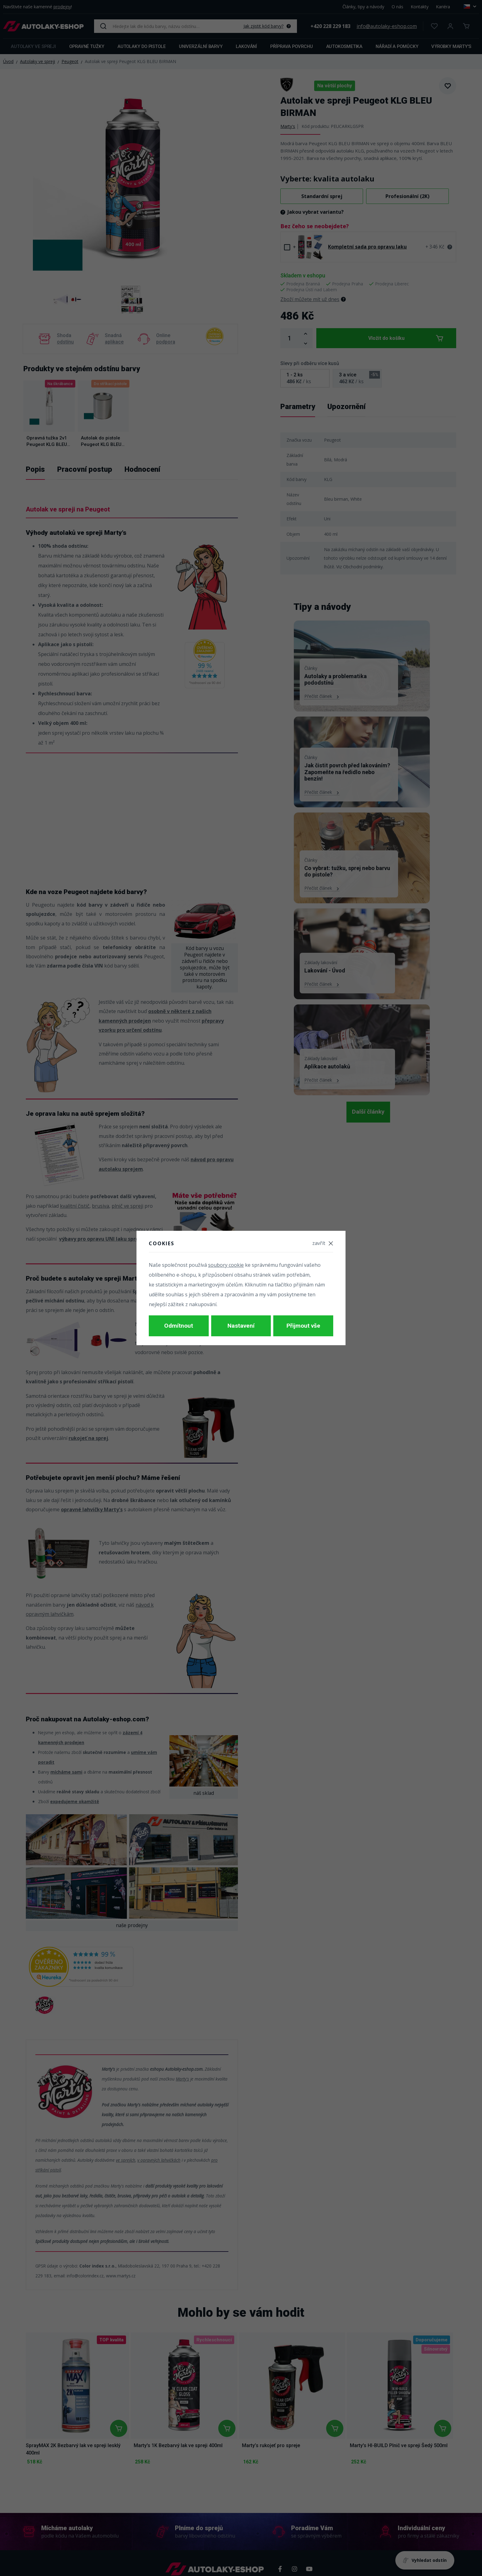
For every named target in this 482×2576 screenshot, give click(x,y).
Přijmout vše (303, 1326)
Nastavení (241, 1326)
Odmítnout (179, 1326)
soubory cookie (226, 1267)
